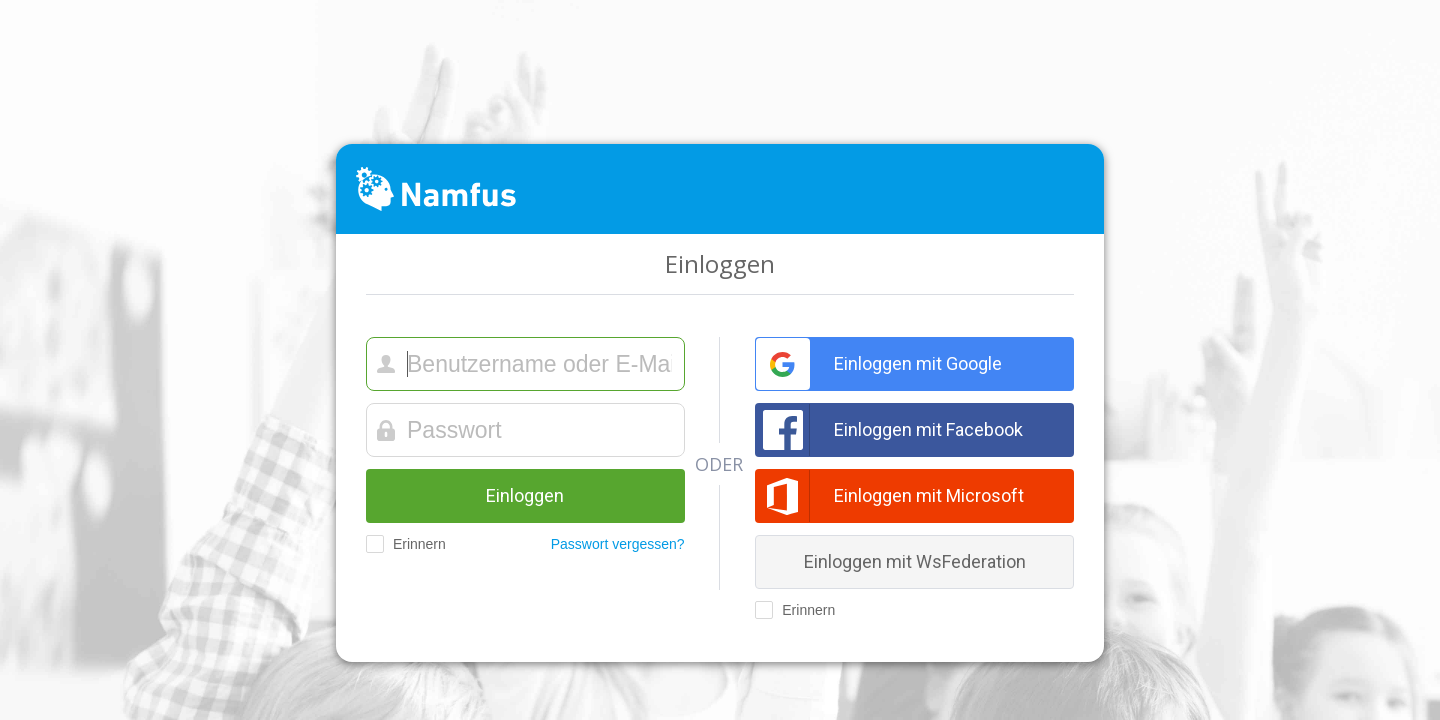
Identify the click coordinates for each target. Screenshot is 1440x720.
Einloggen (525, 495)
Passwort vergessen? (618, 544)
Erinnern (406, 544)
